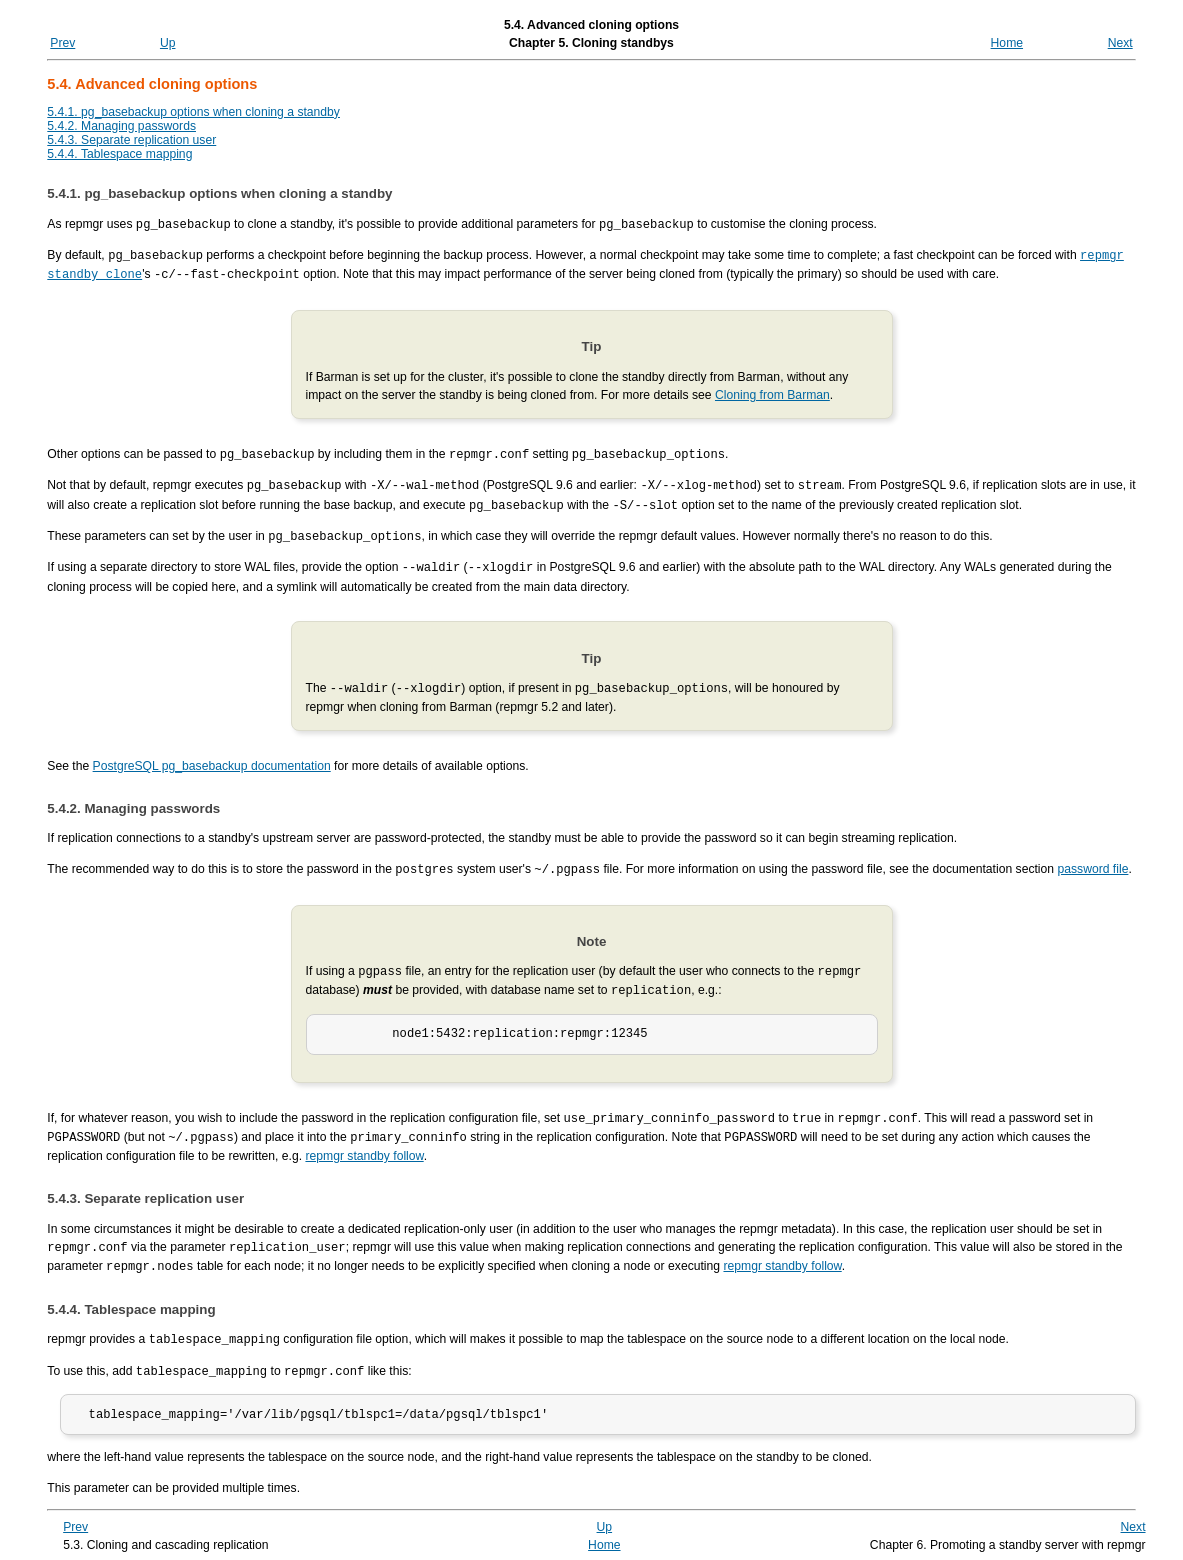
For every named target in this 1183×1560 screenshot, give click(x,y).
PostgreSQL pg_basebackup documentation (212, 757)
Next (1120, 43)
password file (1092, 860)
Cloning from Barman (772, 392)
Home (1007, 43)
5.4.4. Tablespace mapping (119, 154)
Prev (62, 43)
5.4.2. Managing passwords (121, 126)
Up (168, 43)
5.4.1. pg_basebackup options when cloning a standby (193, 112)
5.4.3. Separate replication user (131, 140)
